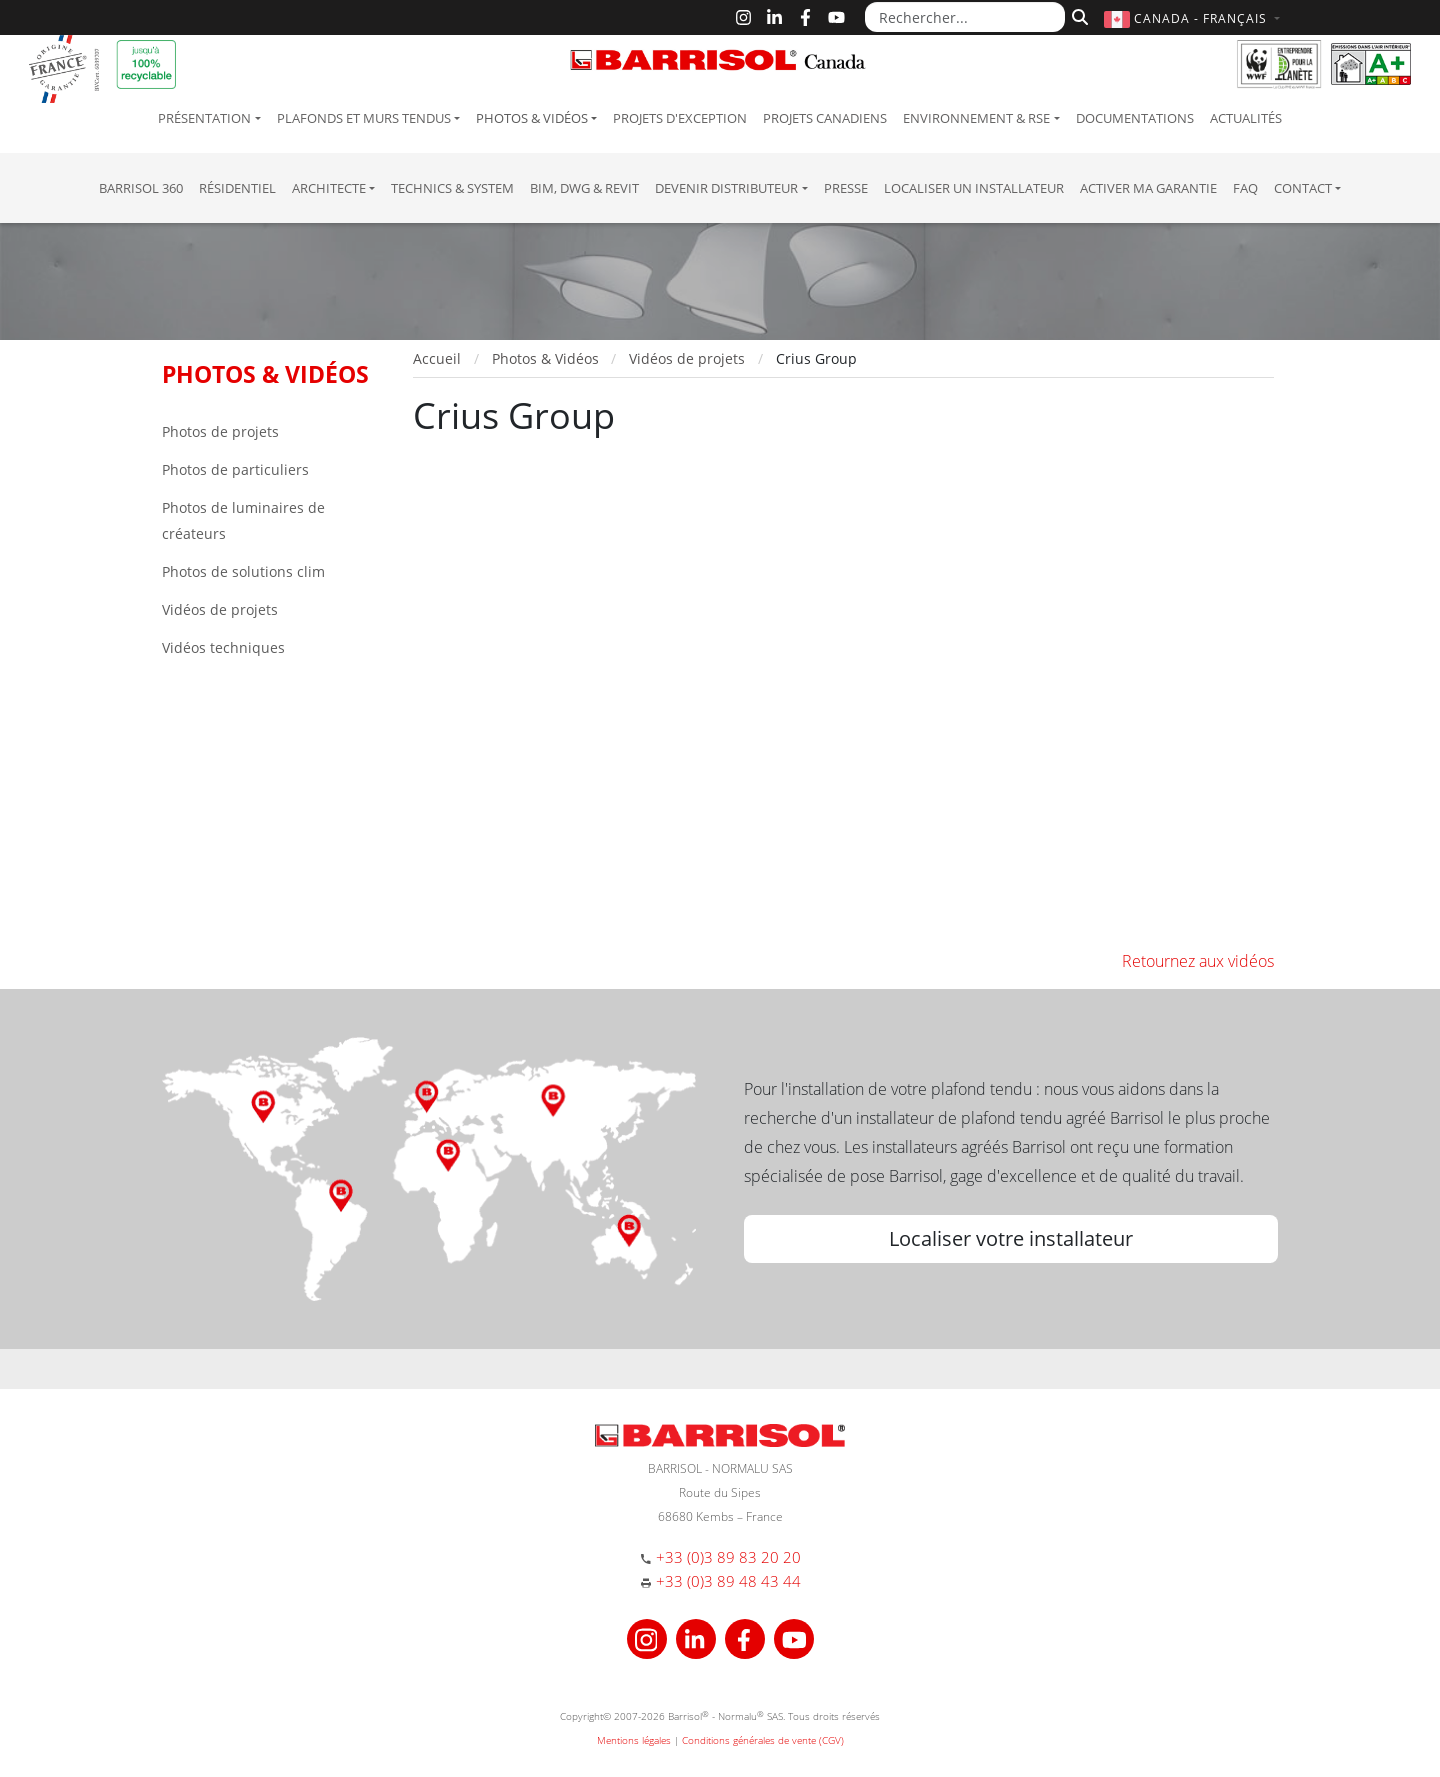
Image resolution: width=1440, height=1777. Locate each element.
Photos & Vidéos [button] (532, 118)
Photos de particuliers (235, 469)
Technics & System (452, 188)
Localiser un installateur (974, 188)
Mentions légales (634, 1740)
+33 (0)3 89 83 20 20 (728, 1557)
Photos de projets (220, 431)
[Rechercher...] (965, 17)
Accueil (437, 358)
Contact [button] (1303, 188)
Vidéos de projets (220, 609)
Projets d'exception (680, 118)
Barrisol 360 (141, 188)
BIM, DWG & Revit (584, 188)
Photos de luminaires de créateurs (243, 520)
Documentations (1135, 118)
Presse (846, 188)
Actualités (1246, 118)
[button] (1194, 18)
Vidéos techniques (223, 647)
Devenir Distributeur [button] (726, 188)
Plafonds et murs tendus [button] (364, 118)
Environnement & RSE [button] (976, 118)
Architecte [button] (329, 188)
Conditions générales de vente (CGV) (763, 1740)
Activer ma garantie (1148, 188)
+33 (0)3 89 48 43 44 (728, 1581)
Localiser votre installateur (1011, 1238)
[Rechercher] (1077, 15)
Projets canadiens (825, 118)
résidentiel (237, 188)
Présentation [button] (204, 118)
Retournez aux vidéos (1198, 961)
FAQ (1245, 188)
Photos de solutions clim (243, 571)
